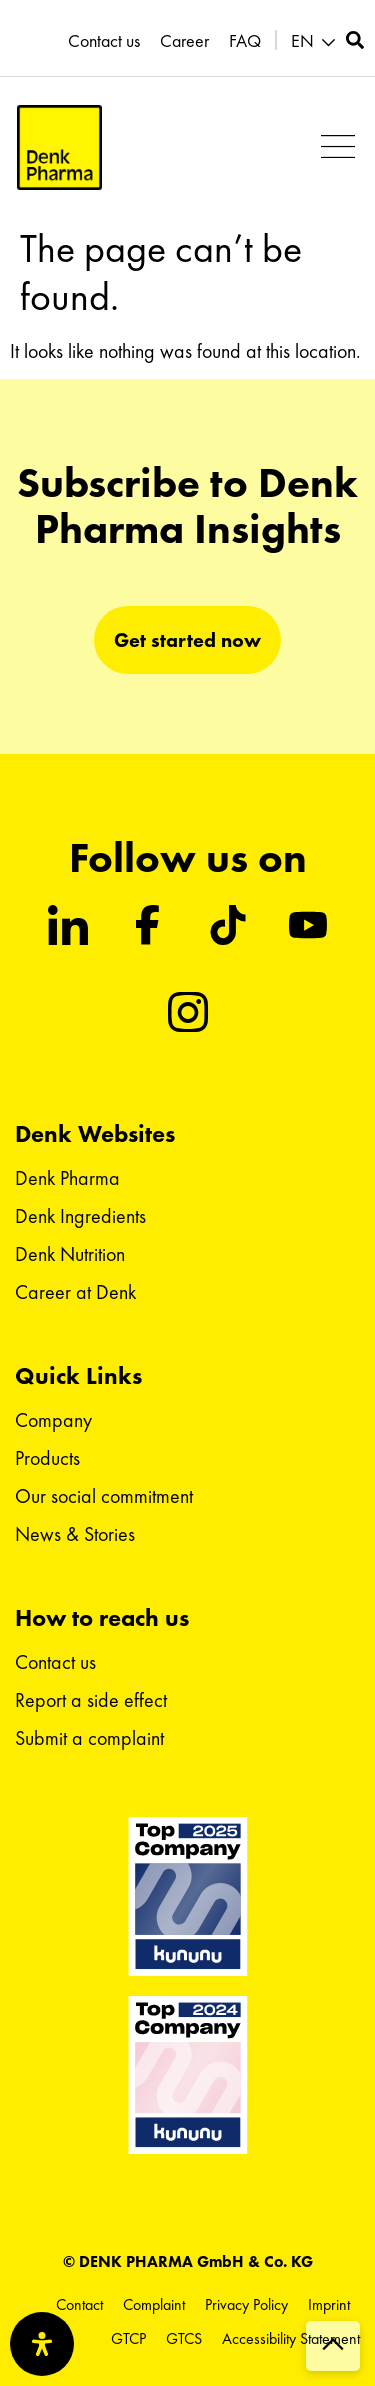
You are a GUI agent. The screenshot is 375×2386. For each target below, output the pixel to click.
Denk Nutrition (70, 1254)
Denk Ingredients (80, 1216)
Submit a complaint (89, 1738)
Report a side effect (91, 1700)
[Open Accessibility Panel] (42, 2344)
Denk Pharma (67, 1178)
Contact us (104, 41)
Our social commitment (104, 1496)
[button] (316, 41)
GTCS (184, 2338)
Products (47, 1458)
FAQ (245, 41)
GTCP (128, 2338)
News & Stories (75, 1534)
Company (53, 1420)
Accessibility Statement (291, 2338)
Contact (79, 2304)
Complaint (154, 2304)
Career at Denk (75, 1292)
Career (184, 41)
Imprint (329, 2304)
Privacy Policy (246, 2304)
